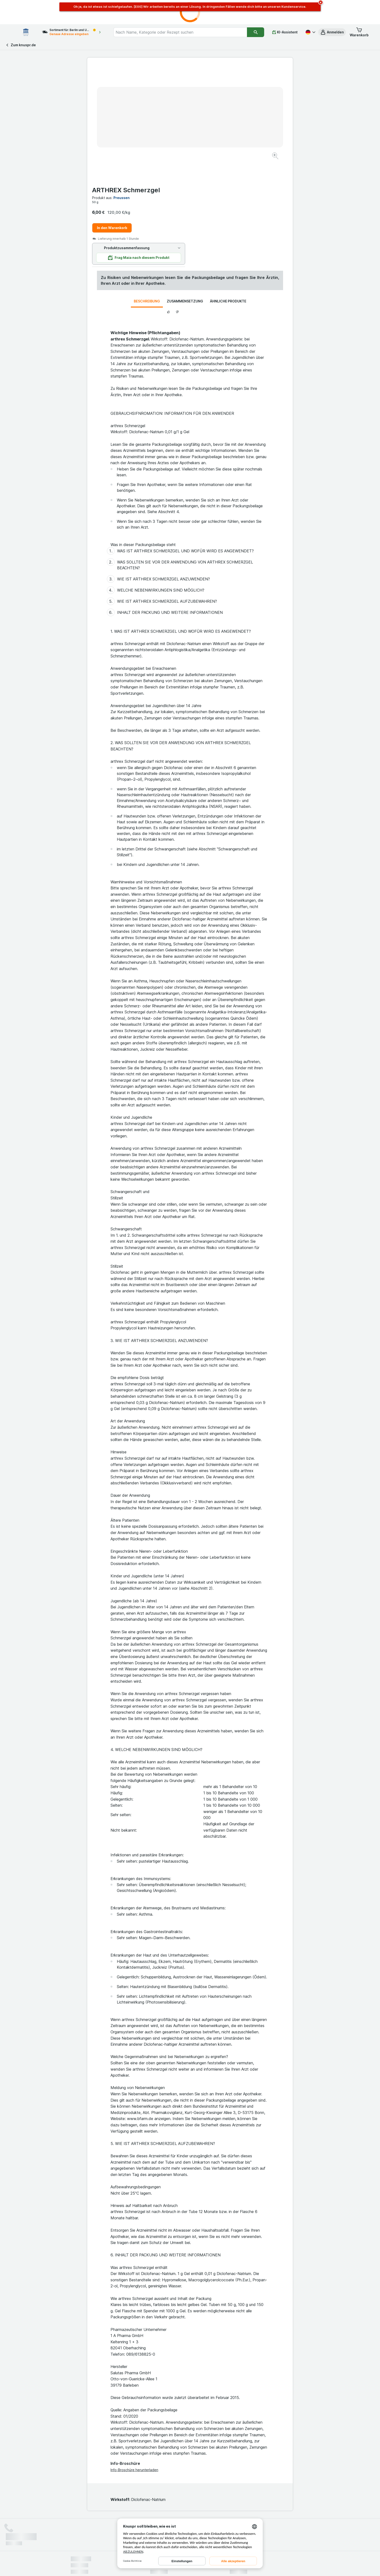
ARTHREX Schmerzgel (229, 73)
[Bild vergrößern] (172, 141)
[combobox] (184, 32)
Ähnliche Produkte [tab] (228, 189)
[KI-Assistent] (285, 32)
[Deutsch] (310, 32)
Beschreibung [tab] (147, 189)
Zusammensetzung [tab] (185, 189)
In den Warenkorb (215, 111)
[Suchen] (255, 32)
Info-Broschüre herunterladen (134, 2358)
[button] (332, 32)
